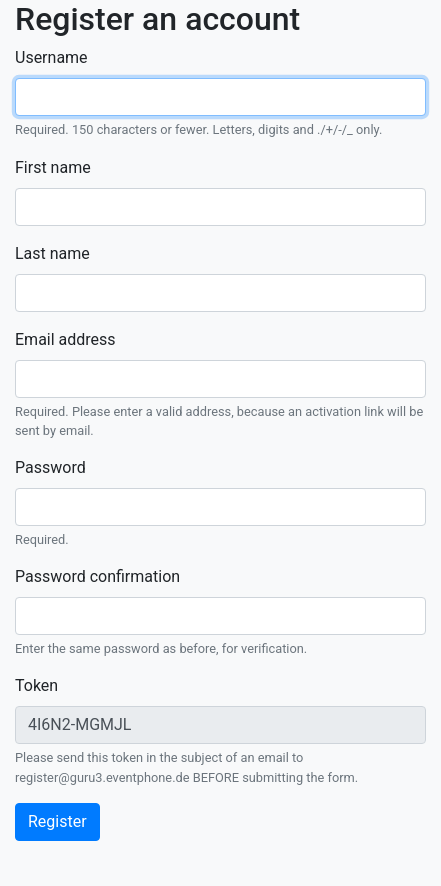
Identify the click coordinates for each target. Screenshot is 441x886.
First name (53, 167)
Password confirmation (97, 576)
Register (57, 821)
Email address (65, 339)
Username (51, 57)
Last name (52, 253)
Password (50, 467)
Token (36, 685)
